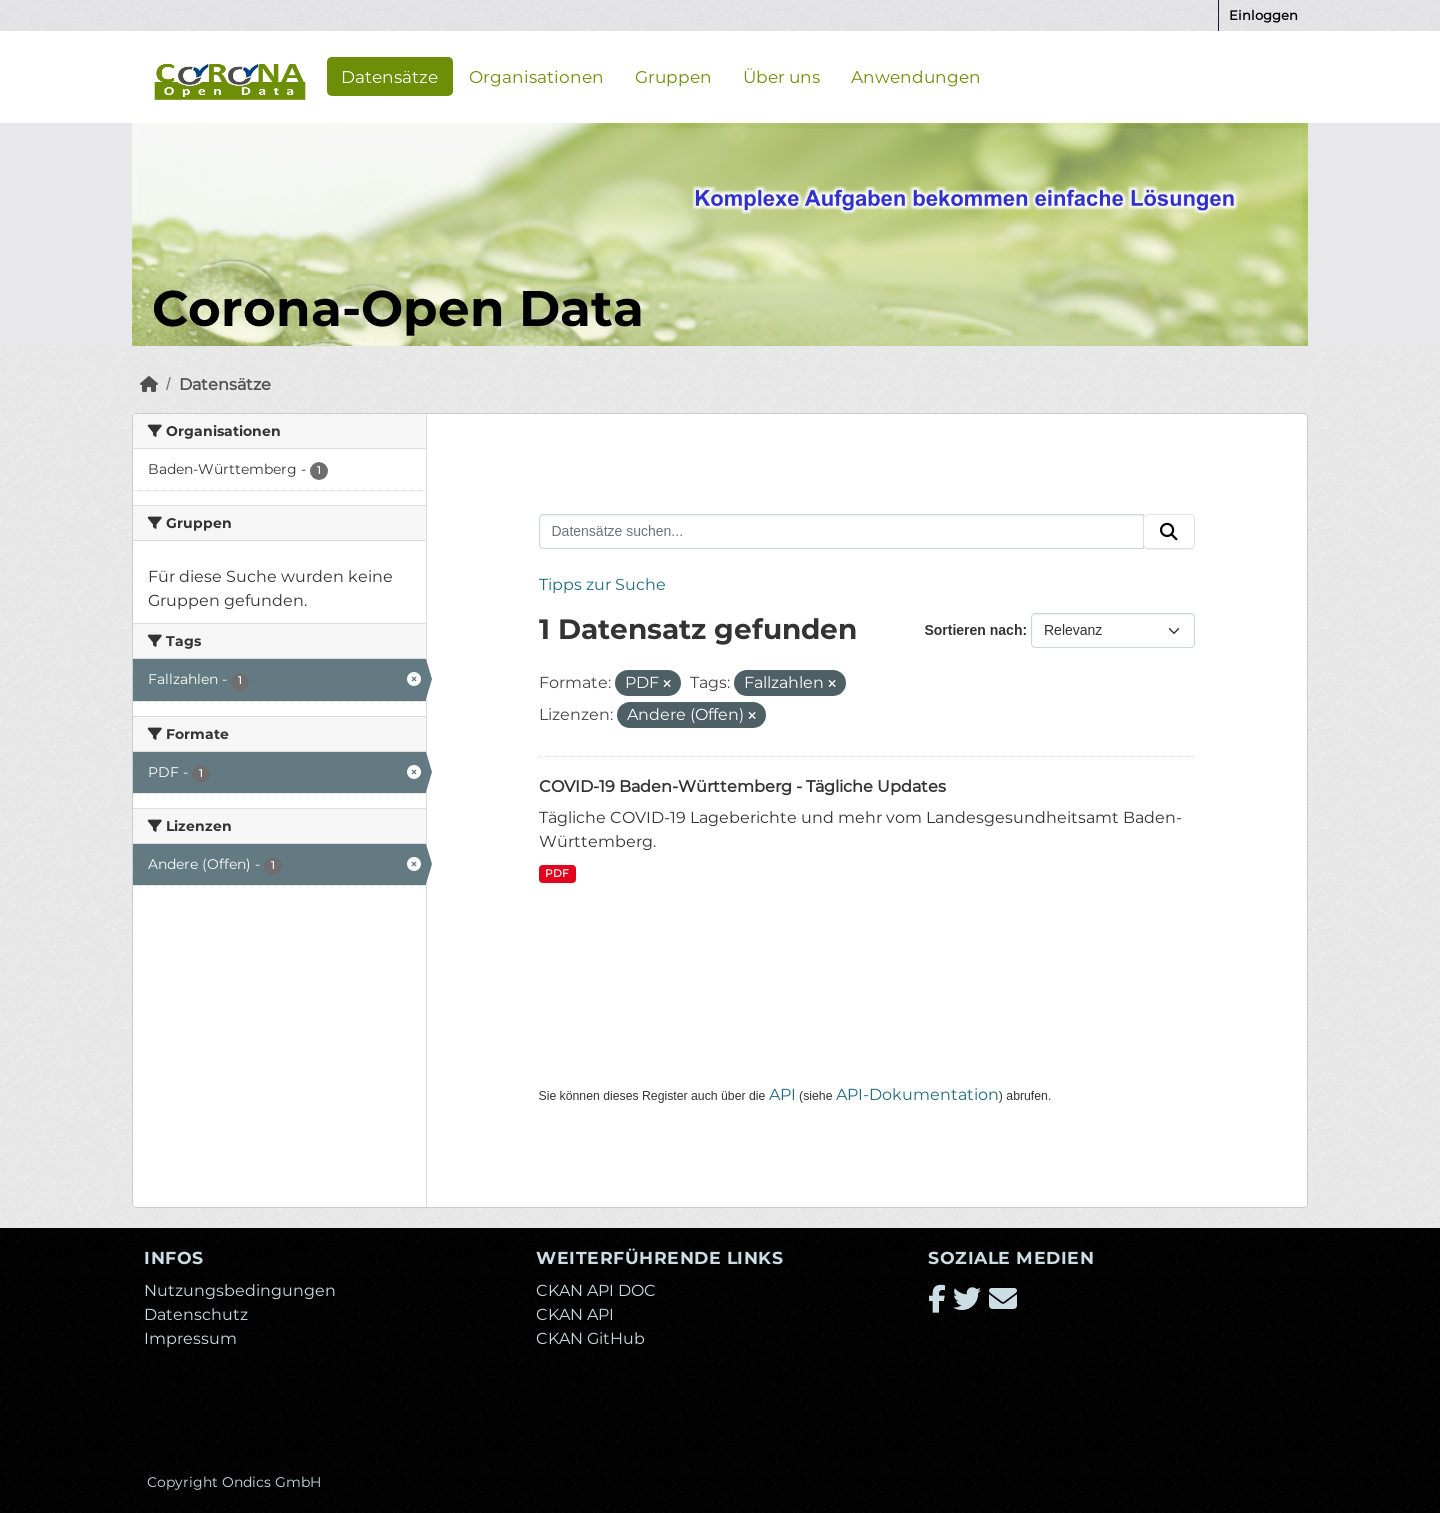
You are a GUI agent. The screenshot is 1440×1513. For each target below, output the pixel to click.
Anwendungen (916, 76)
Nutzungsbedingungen (240, 1290)
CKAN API (575, 1314)
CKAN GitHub (590, 1338)
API (782, 1094)
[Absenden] (1169, 532)
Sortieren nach (973, 630)
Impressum (190, 1338)
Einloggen (1263, 15)
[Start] (149, 384)
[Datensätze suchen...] (842, 532)
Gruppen (673, 76)
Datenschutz (196, 1314)
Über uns (781, 76)
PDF (557, 873)
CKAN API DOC (596, 1290)
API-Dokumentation (917, 1094)
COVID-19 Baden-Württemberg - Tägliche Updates (742, 786)
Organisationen (536, 76)
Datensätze (389, 76)
